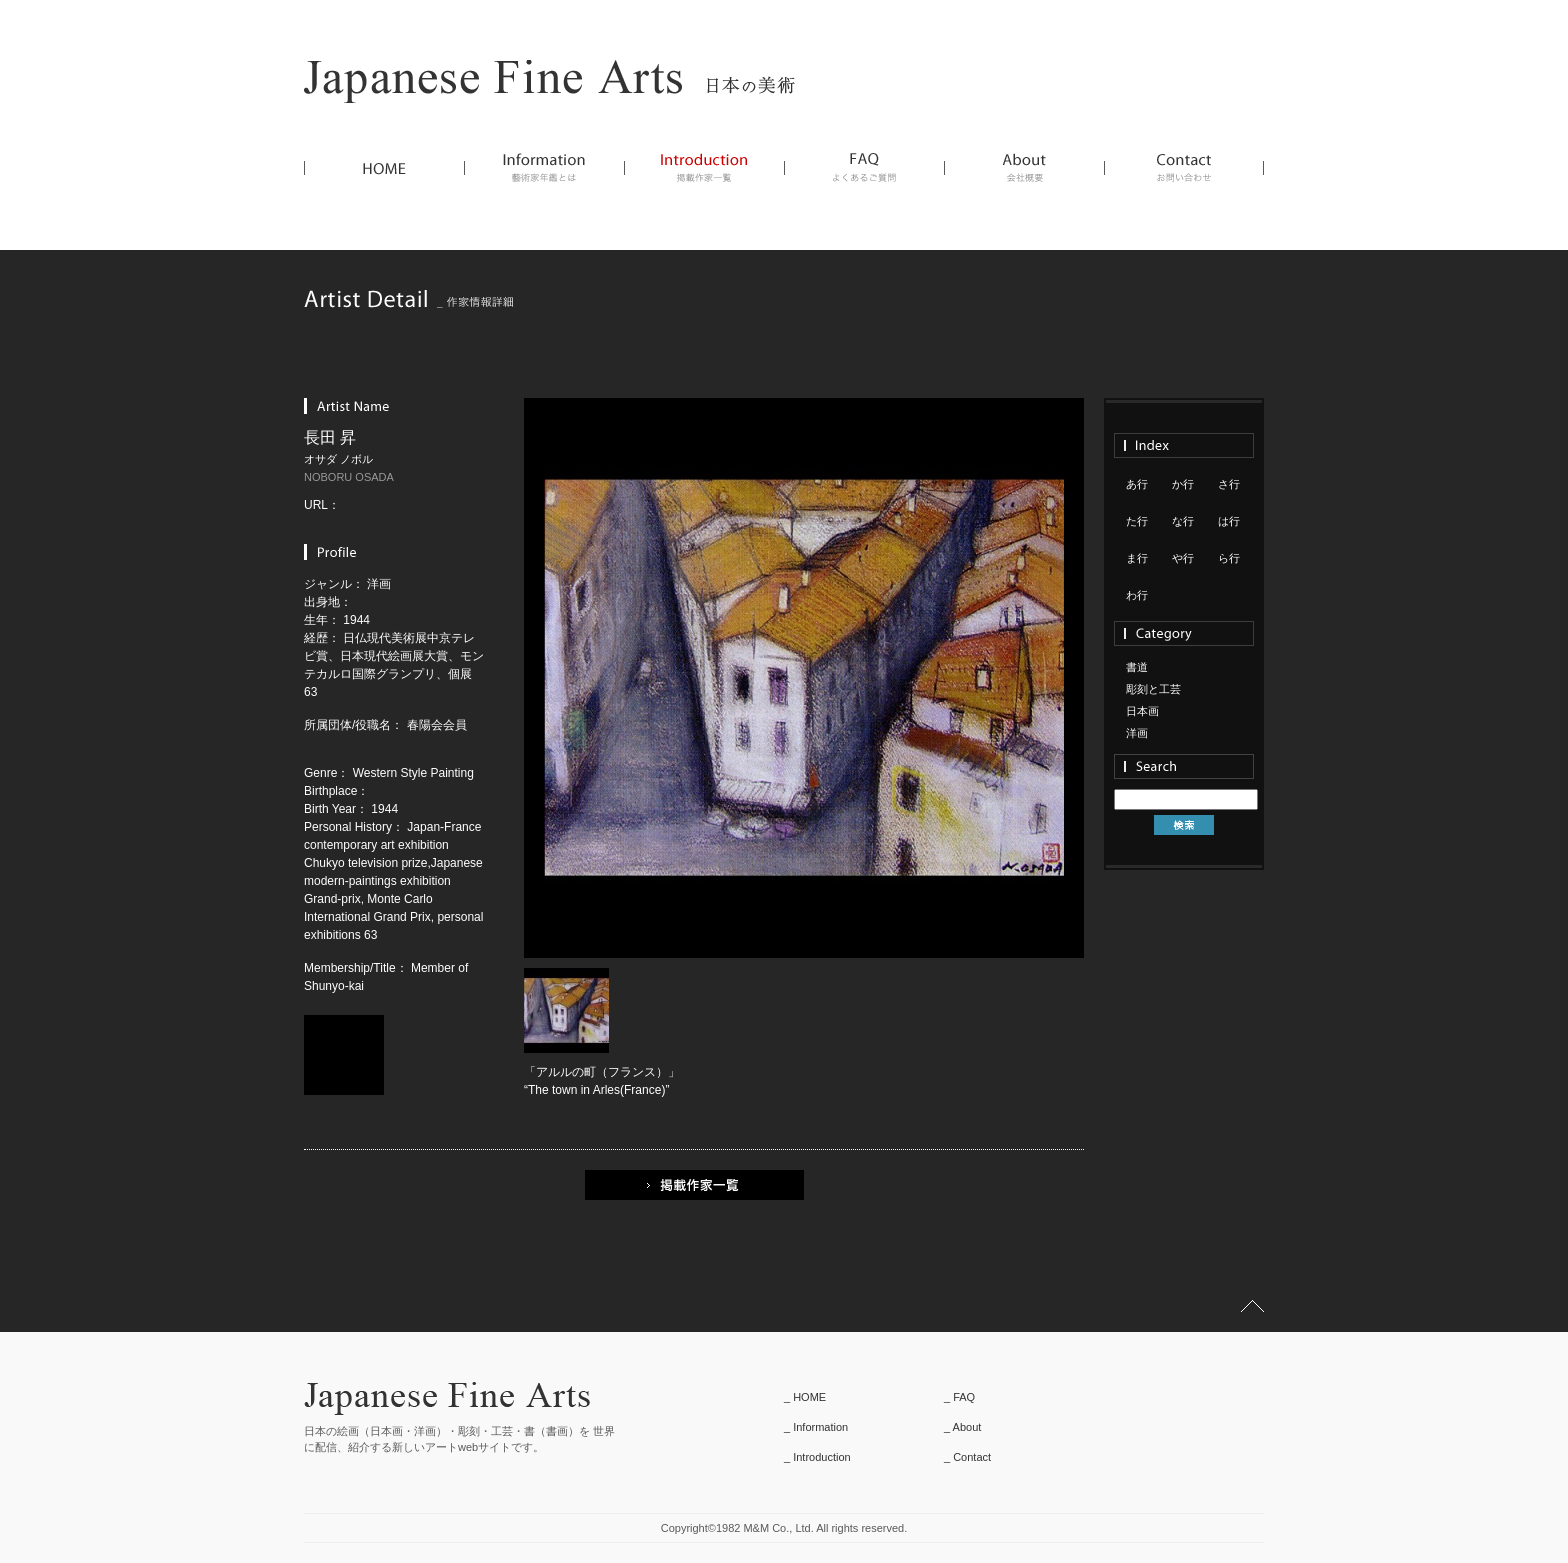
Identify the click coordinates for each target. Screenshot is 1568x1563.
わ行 (1137, 595)
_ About (962, 1427)
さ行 (1229, 484)
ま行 (1137, 558)
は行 (1229, 521)
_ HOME (805, 1397)
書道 (1137, 667)
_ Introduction (817, 1457)
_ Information (816, 1427)
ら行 (1229, 558)
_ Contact (967, 1457)
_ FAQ (959, 1397)
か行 (1183, 484)
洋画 (1137, 733)
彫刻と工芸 (1153, 689)
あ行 (1137, 484)
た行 (1137, 521)
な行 (1183, 521)
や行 (1183, 558)
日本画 (1142, 711)
